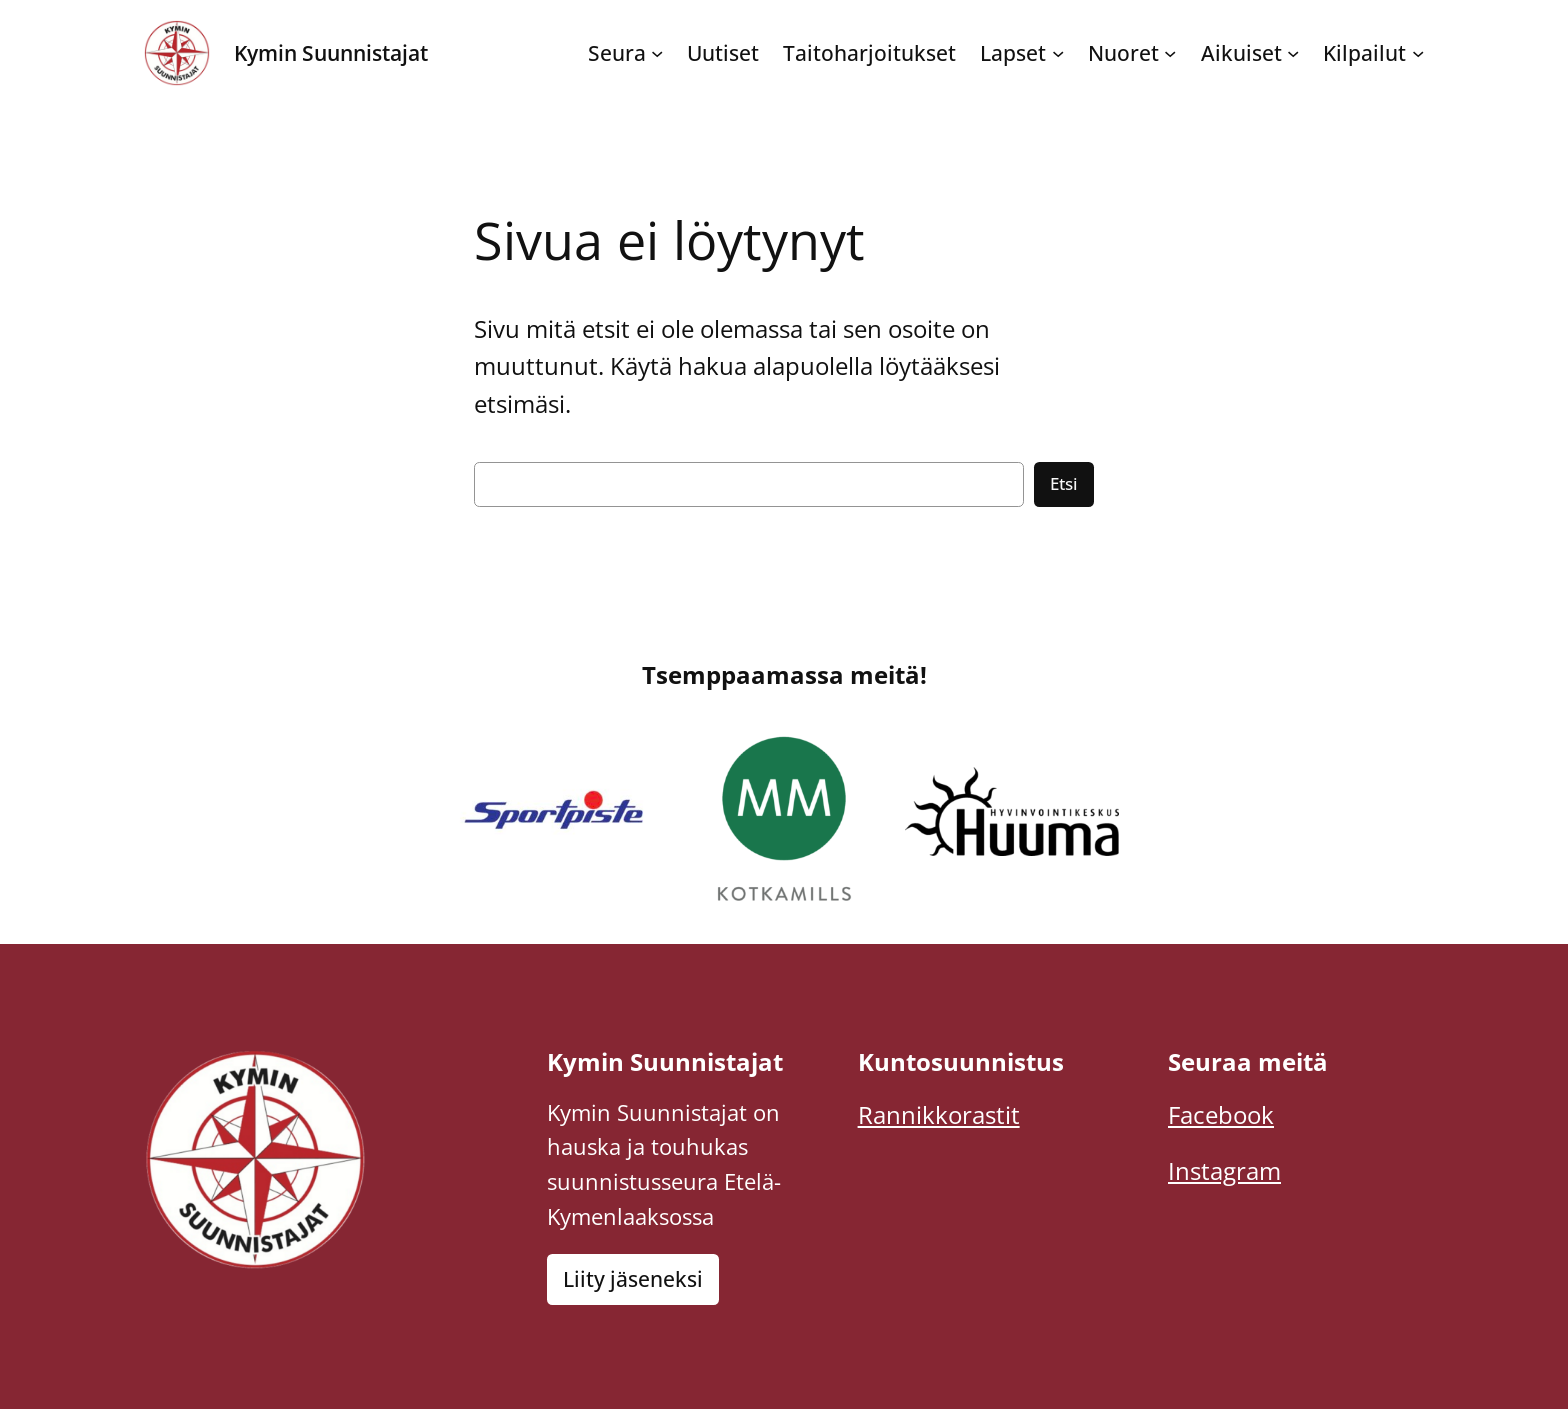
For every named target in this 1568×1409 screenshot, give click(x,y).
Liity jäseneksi (633, 1279)
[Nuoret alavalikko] (1170, 53)
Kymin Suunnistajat (331, 53)
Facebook (1221, 1114)
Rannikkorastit (939, 1114)
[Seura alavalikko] (657, 53)
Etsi (1064, 483)
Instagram (1224, 1170)
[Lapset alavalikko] (1058, 53)
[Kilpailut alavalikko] (1418, 53)
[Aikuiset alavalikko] (1293, 53)
